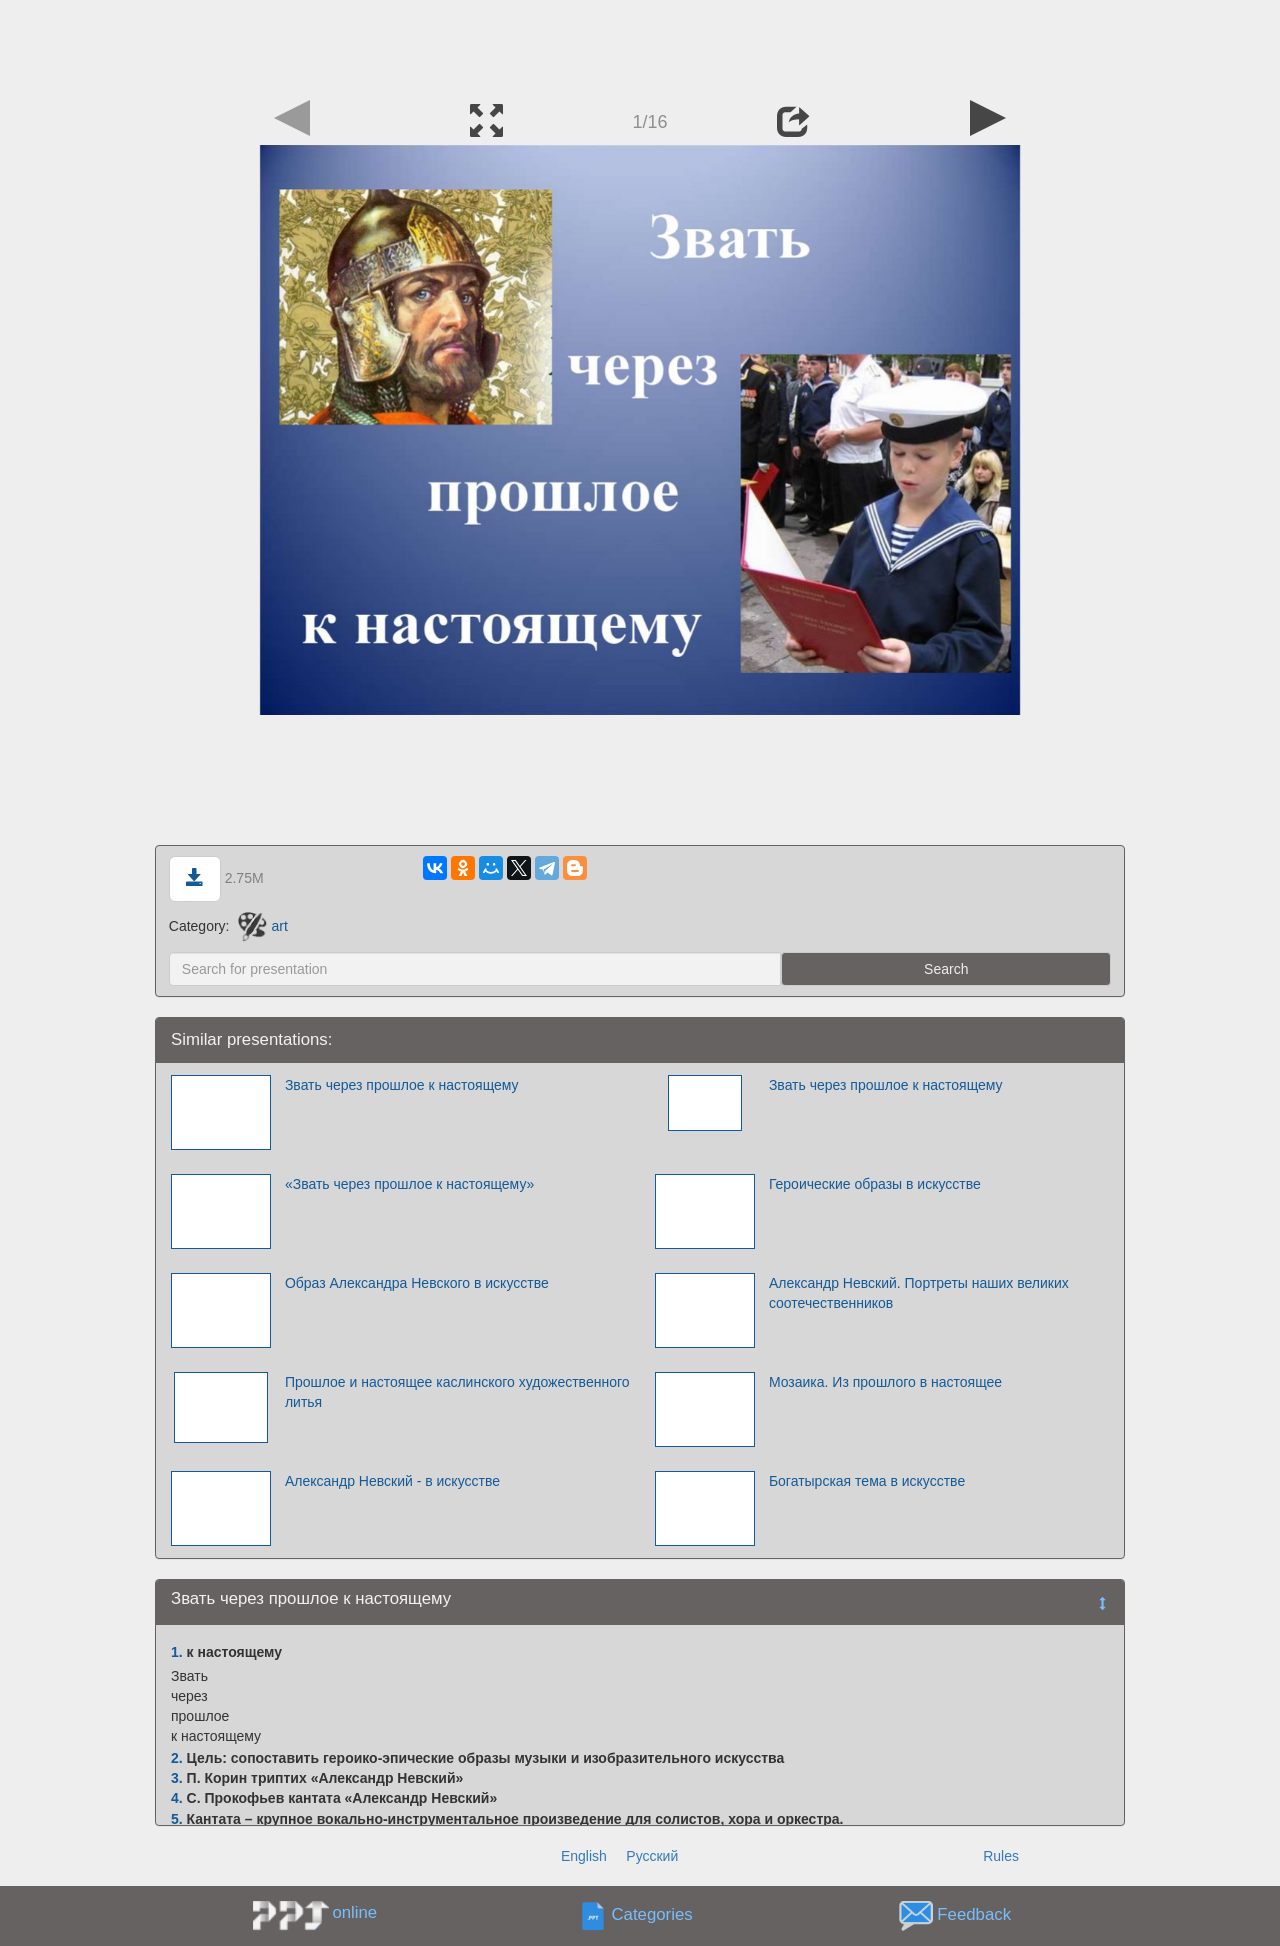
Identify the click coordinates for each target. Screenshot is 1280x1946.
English (584, 1856)
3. (177, 1778)
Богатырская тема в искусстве (867, 1481)
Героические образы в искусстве (875, 1184)
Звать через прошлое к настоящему (402, 1085)
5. (177, 1819)
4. (177, 1798)
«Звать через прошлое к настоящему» (409, 1184)
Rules (1001, 1856)
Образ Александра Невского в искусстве (417, 1283)
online (354, 1912)
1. (177, 1652)
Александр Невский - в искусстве (392, 1481)
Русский (652, 1856)
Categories (652, 1915)
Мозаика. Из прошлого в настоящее (885, 1382)
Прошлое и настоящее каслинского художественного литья (457, 1392)
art (263, 926)
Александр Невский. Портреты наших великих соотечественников (919, 1293)
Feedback (974, 1915)
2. (177, 1758)
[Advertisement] (640, 45)
